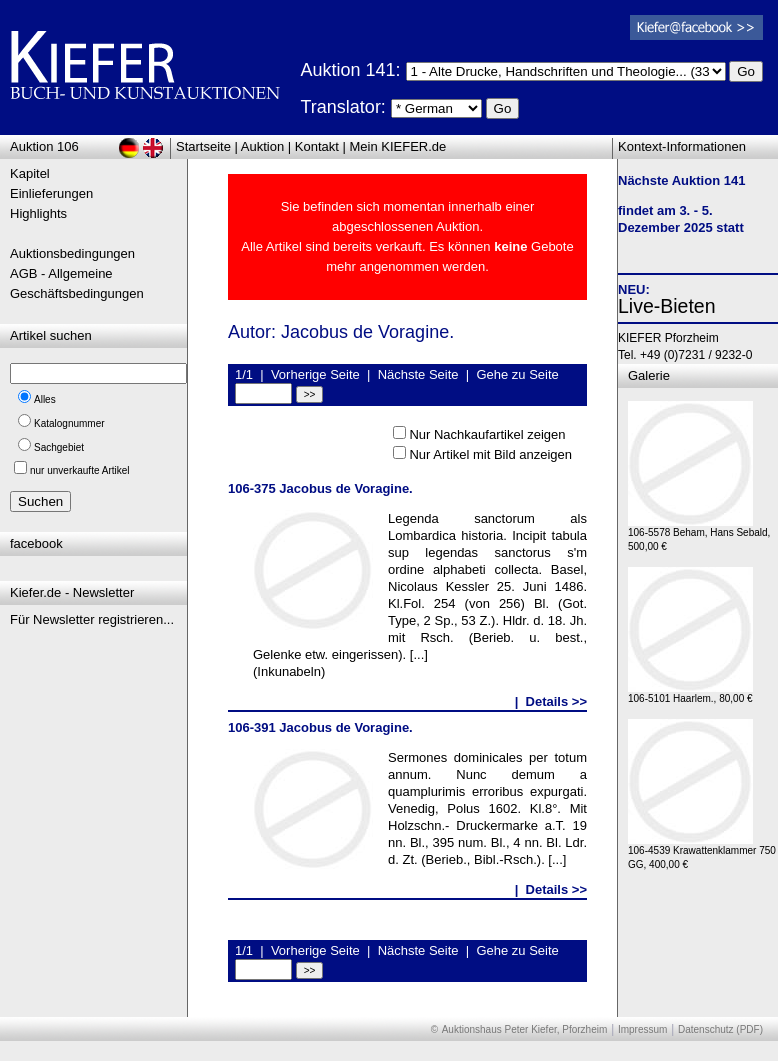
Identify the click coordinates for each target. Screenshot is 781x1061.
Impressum (642, 1029)
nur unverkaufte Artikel (80, 470)
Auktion (262, 146)
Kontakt (317, 146)
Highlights (38, 213)
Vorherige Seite (315, 374)
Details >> (556, 701)
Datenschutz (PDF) (720, 1029)
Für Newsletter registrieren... (92, 619)
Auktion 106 (44, 146)
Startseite (203, 146)
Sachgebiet (59, 447)
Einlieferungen (51, 193)
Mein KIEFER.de (398, 146)
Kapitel (30, 173)
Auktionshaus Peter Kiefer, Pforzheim (525, 1029)
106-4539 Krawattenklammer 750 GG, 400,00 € (702, 852)
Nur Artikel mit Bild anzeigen (490, 454)
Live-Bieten (667, 306)
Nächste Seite (418, 374)
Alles (45, 399)
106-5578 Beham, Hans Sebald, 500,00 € (699, 534)
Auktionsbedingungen (72, 253)
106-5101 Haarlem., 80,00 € (690, 693)
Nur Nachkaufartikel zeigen (487, 434)
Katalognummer (69, 423)
